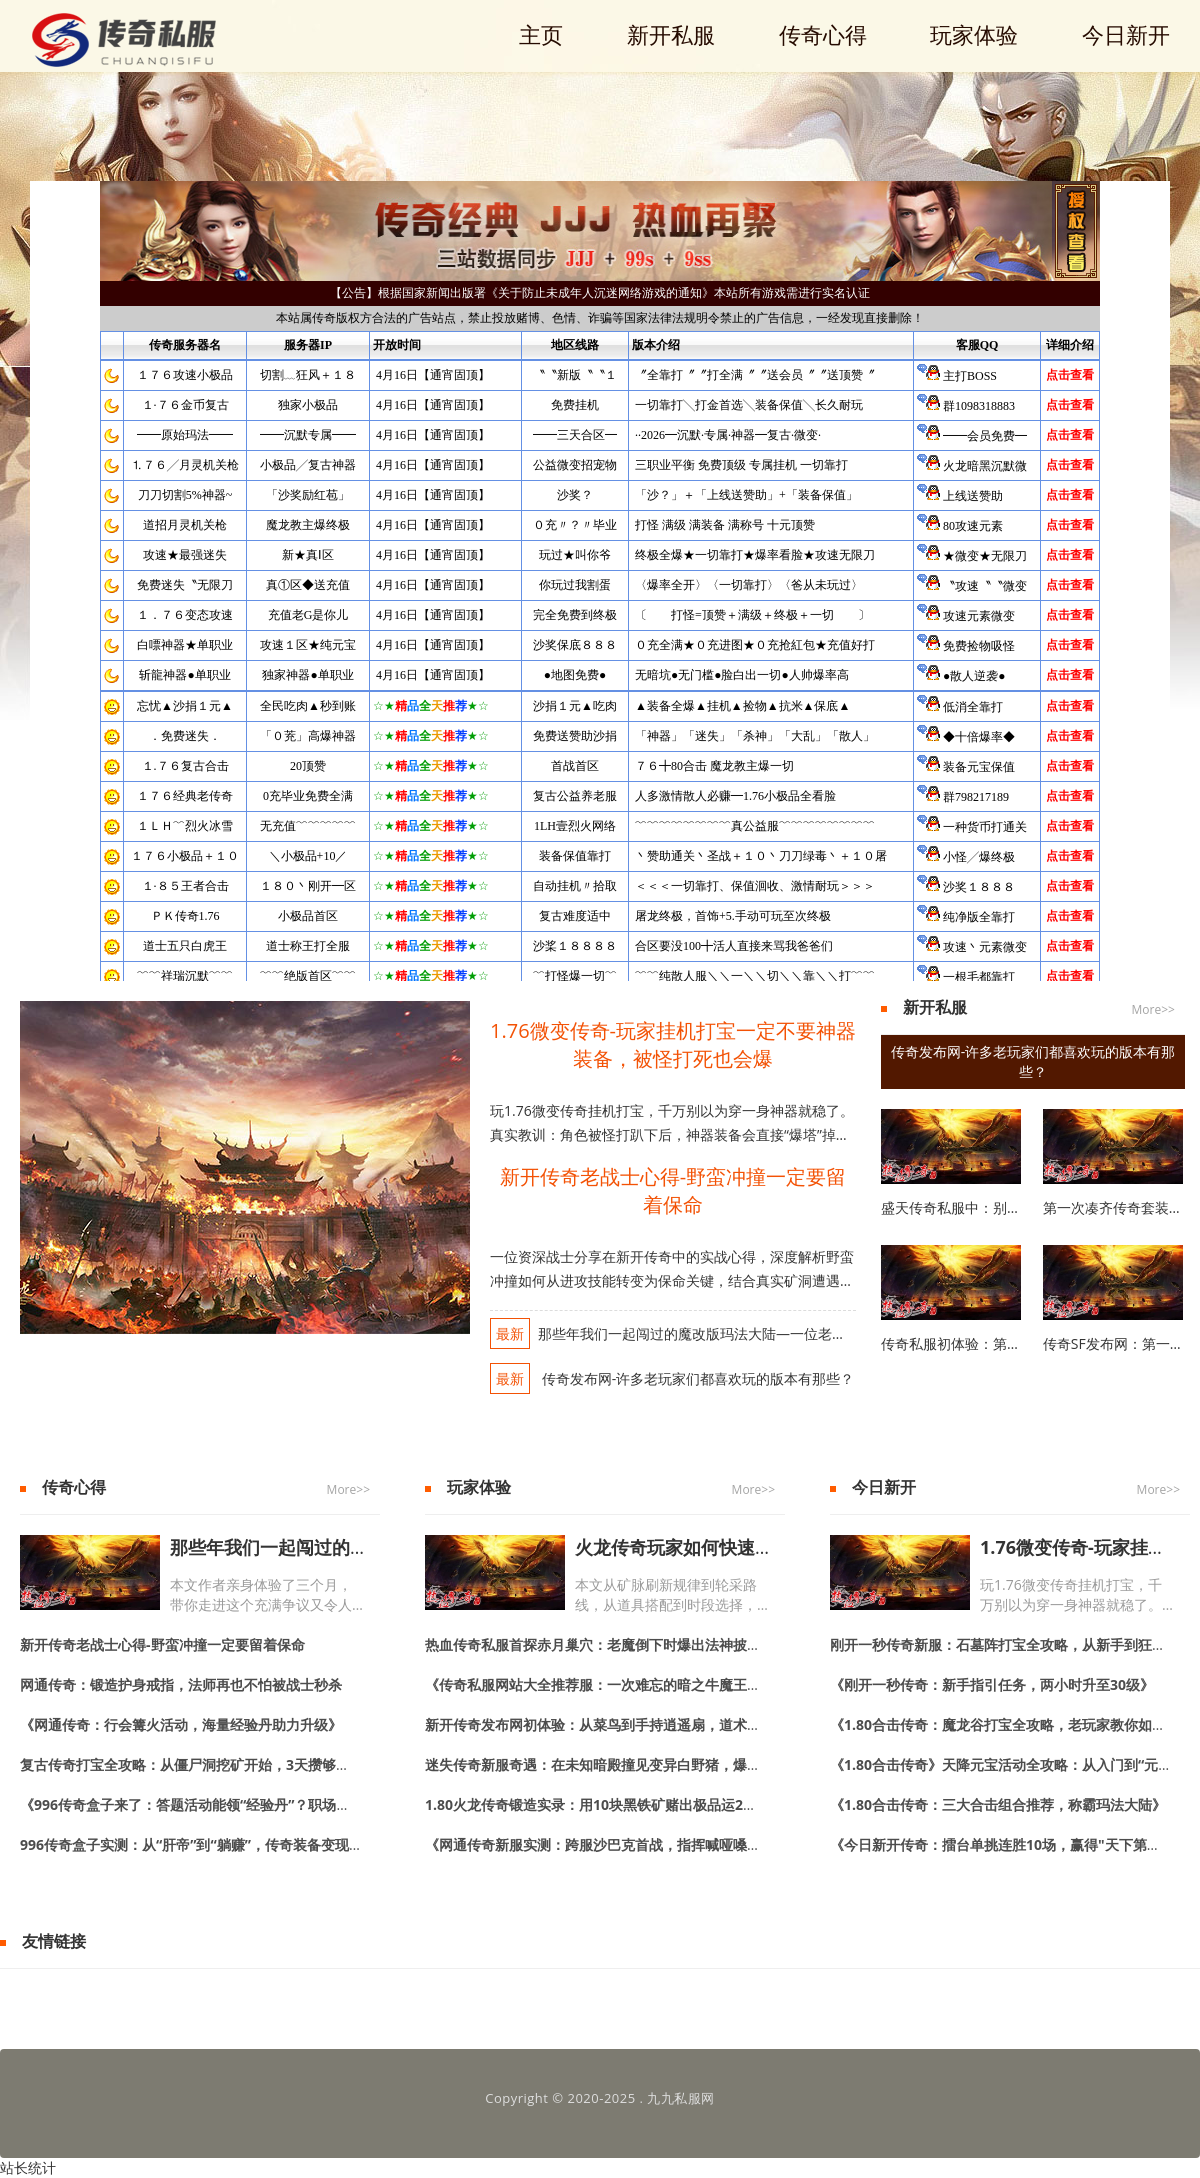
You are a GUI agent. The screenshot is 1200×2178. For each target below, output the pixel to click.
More (1147, 1009)
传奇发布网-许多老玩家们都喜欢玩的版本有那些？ (696, 1378)
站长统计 (28, 2167)
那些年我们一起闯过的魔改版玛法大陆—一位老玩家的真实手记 (734, 1333)
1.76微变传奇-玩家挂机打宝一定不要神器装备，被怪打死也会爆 (673, 1044)
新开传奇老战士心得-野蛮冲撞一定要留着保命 (673, 1190)
